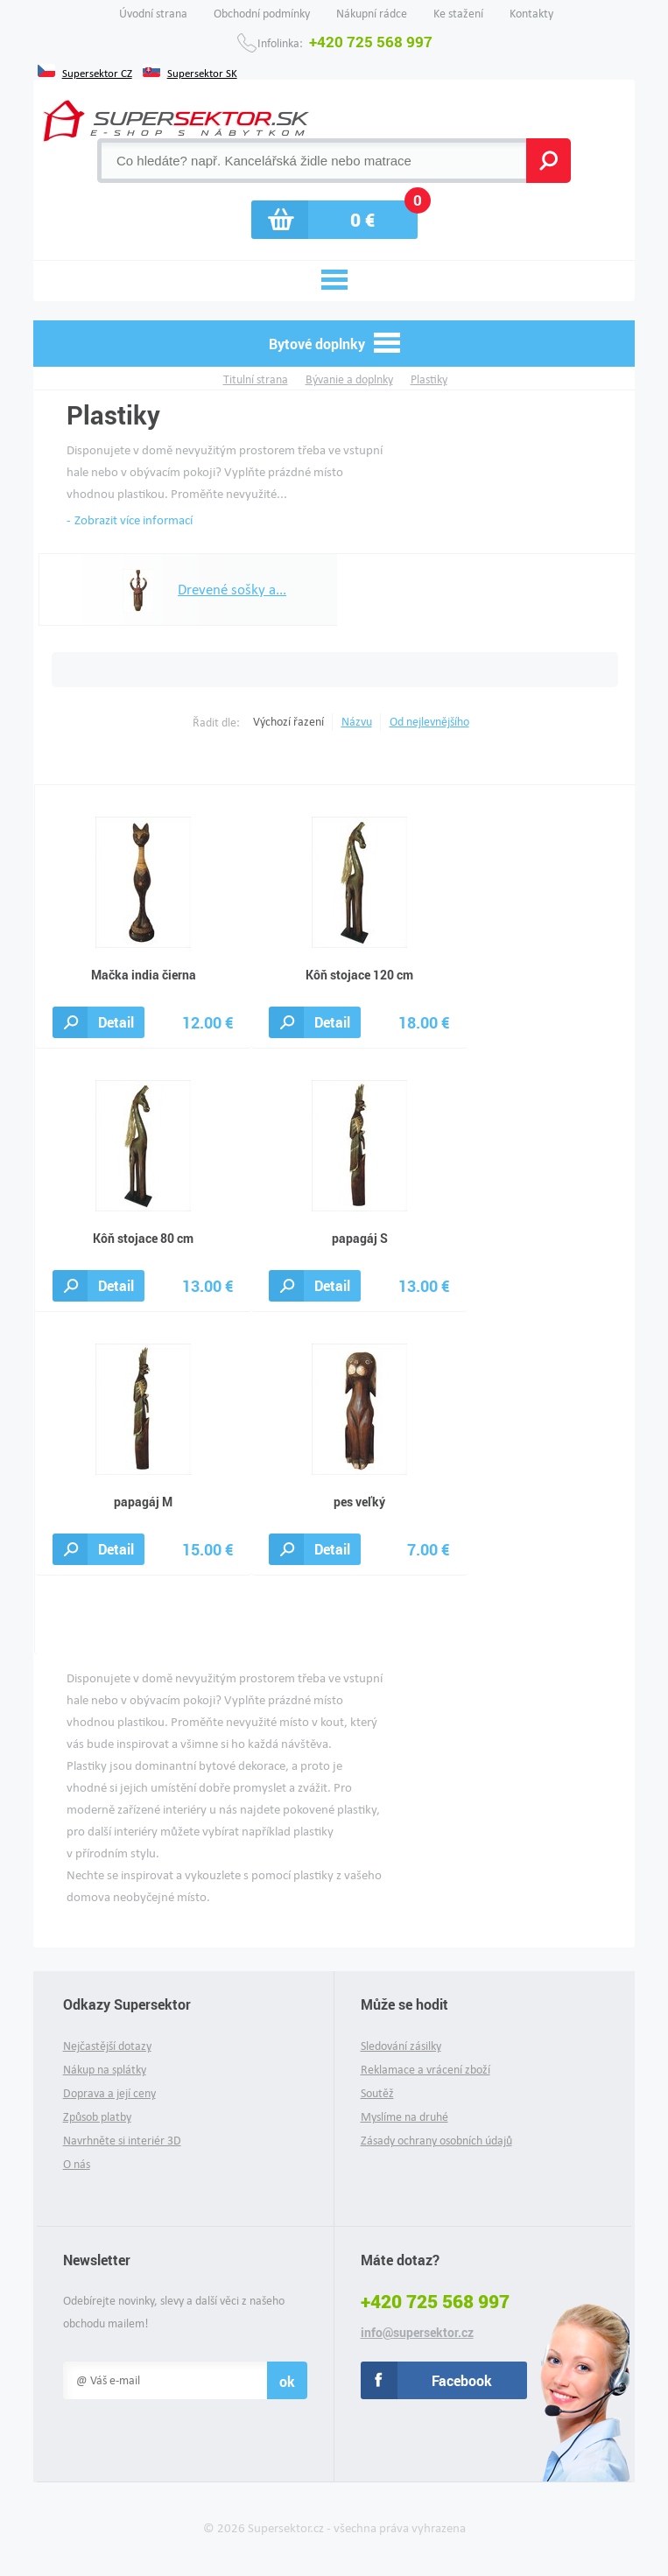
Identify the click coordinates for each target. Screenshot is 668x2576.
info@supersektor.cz (417, 2333)
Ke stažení (458, 13)
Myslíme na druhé (404, 2116)
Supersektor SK (202, 72)
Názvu (356, 721)
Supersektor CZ (97, 72)
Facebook (462, 2380)
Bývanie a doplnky (349, 379)
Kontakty (531, 13)
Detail (116, 1022)
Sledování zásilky (401, 2046)
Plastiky (429, 379)
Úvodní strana (153, 13)
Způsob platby (97, 2116)
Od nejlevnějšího (429, 721)
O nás (76, 2164)
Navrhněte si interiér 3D (122, 2140)
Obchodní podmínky (262, 13)
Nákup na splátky (104, 2069)
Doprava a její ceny (109, 2093)
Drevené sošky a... (192, 590)
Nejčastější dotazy (107, 2046)
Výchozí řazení (288, 721)
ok (287, 2381)
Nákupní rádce (371, 13)
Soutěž (377, 2093)
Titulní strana (255, 379)
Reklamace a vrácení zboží (425, 2069)
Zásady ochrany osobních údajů (436, 2140)
